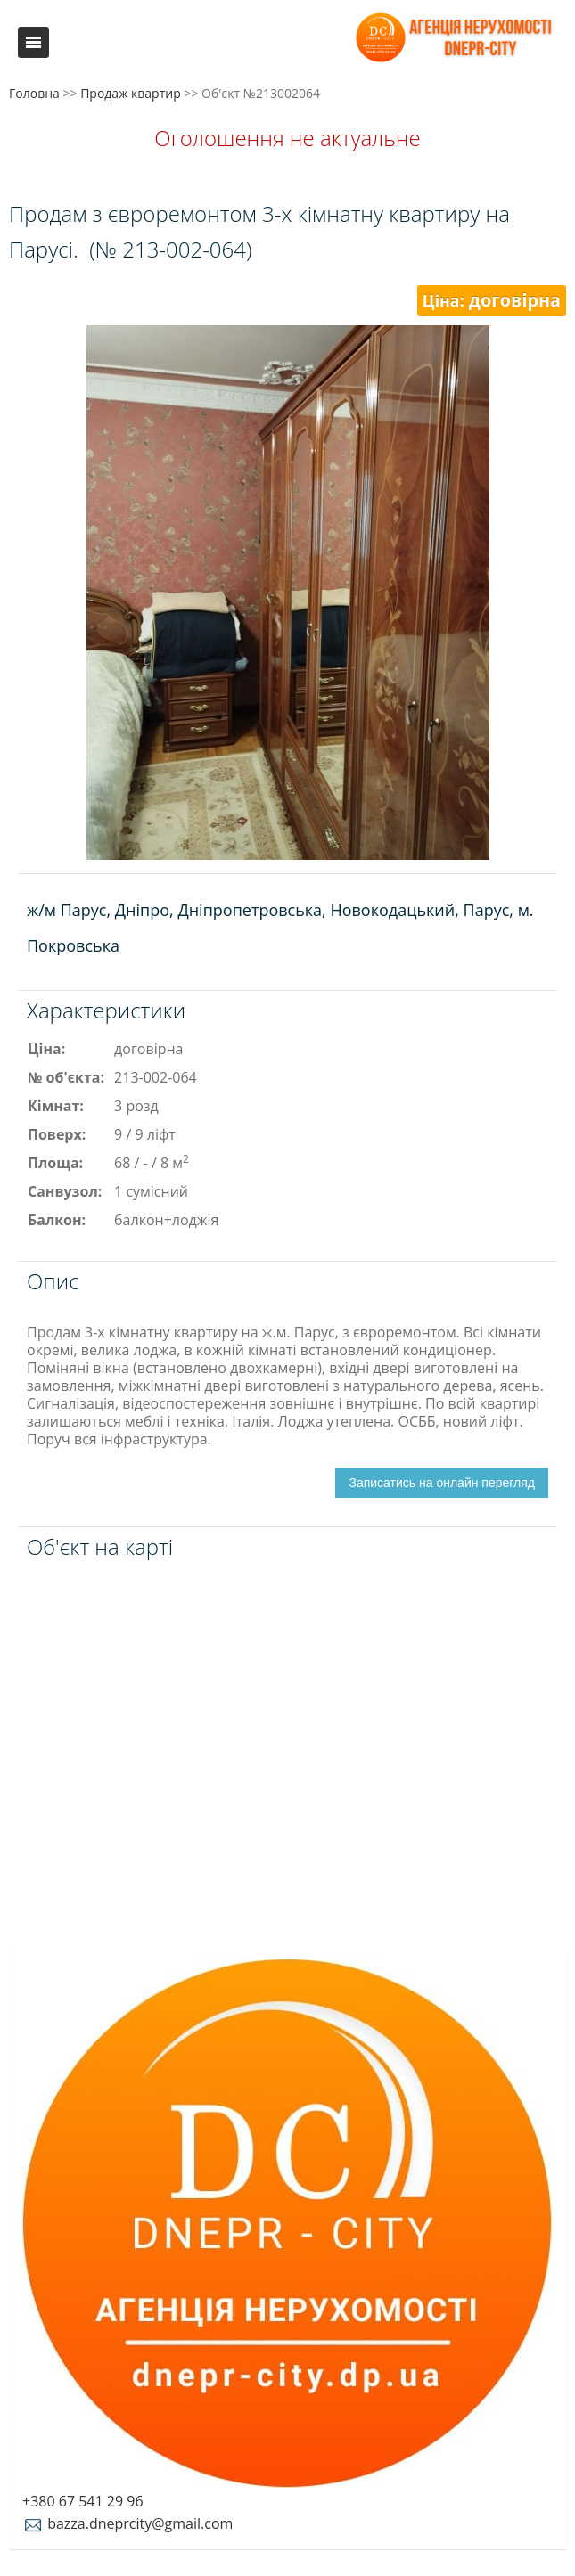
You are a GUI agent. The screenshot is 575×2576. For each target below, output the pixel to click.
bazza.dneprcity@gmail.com (127, 2523)
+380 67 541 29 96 (83, 2501)
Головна (34, 93)
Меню (33, 42)
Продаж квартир (130, 93)
